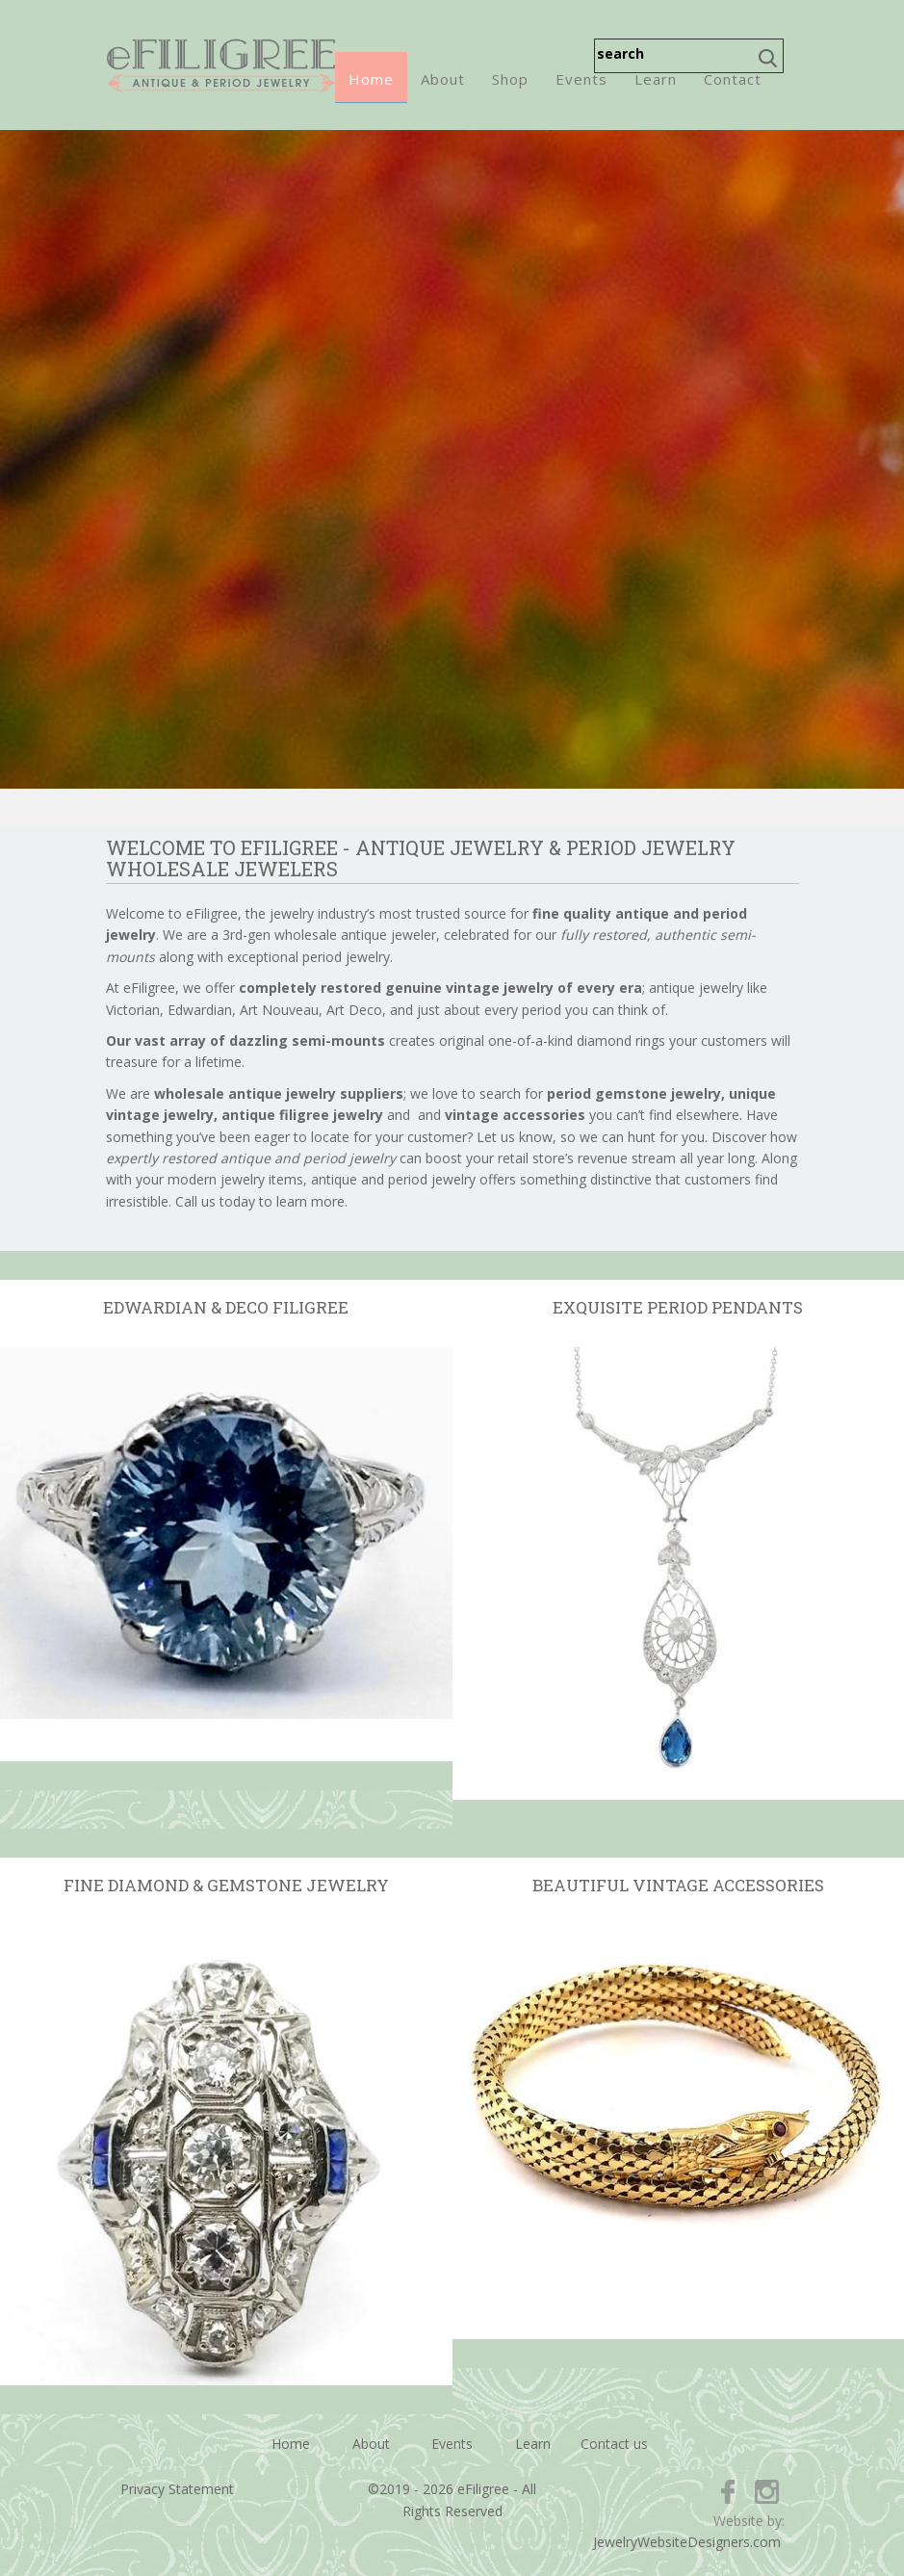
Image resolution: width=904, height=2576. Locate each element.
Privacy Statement (177, 2489)
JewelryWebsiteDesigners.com (687, 2542)
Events (581, 79)
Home (371, 79)
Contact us (614, 2443)
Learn (655, 79)
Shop (510, 79)
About (443, 79)
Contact (733, 79)
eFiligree (221, 65)
